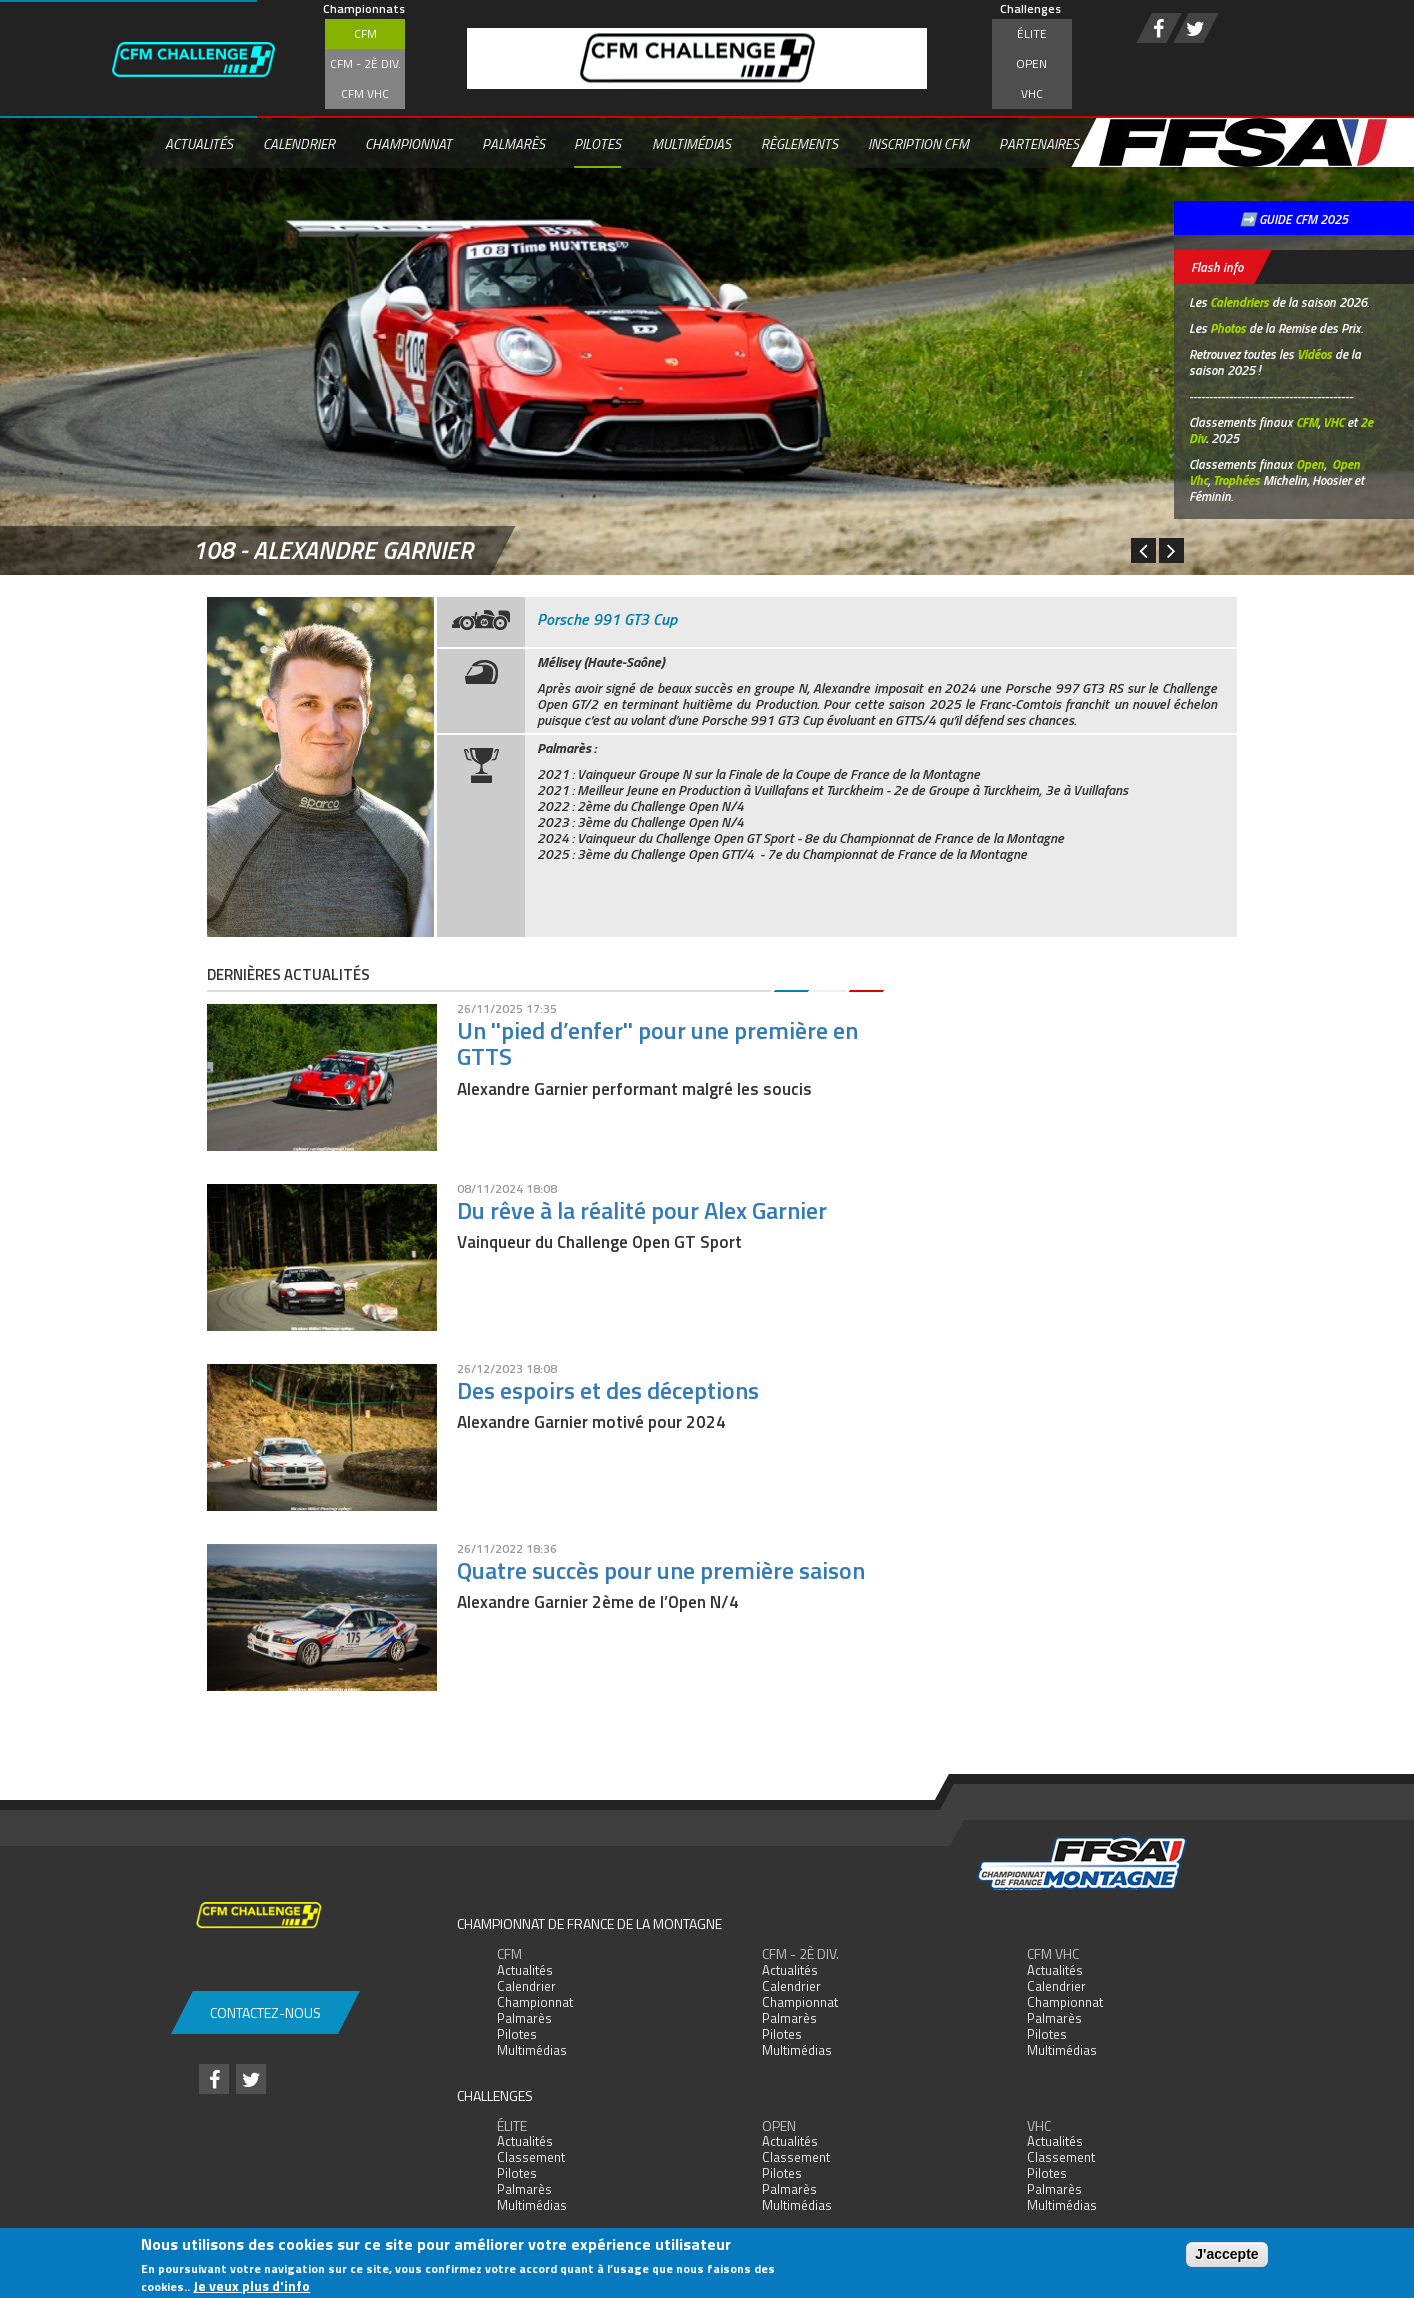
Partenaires (1039, 143)
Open (1031, 63)
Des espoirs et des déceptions (608, 1390)
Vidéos (1314, 354)
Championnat (408, 143)
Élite (1032, 33)
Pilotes (597, 143)
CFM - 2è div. (365, 63)
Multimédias (691, 143)
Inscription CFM (918, 143)
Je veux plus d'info (251, 2285)
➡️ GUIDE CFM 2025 (1294, 219)
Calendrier (299, 143)
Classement (531, 2157)
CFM (365, 33)
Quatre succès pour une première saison (661, 1570)
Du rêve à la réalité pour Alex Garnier (642, 1210)
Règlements (799, 143)
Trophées (1236, 480)
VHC (1032, 93)
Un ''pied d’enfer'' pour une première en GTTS (657, 1043)
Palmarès (513, 143)
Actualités (199, 143)
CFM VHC (365, 93)
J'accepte (1226, 2254)
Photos (1228, 328)
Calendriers (1239, 302)
